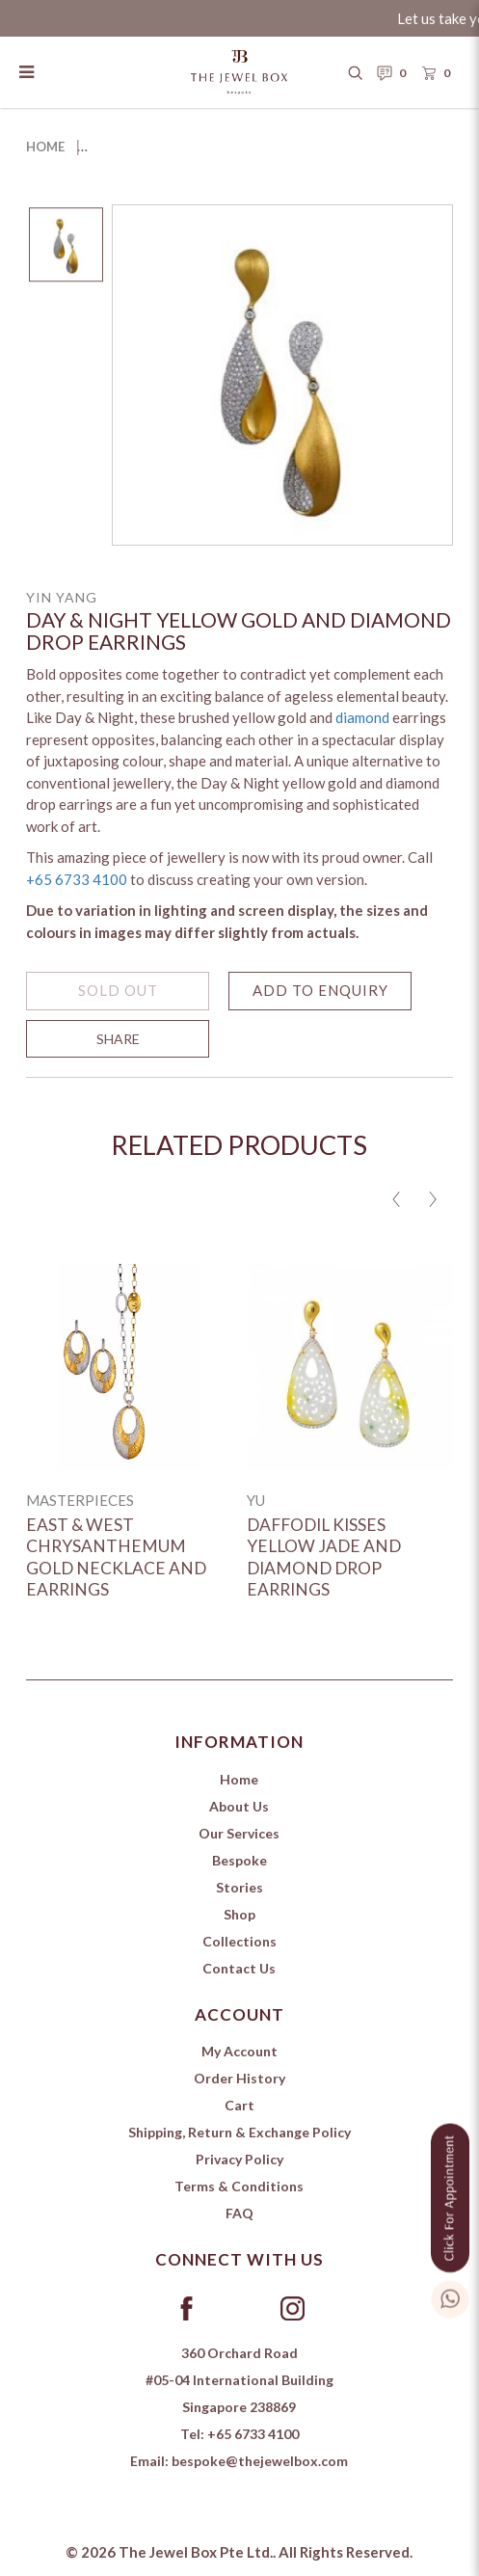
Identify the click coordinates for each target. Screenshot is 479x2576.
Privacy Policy (239, 2159)
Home (45, 146)
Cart (239, 2105)
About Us (239, 1806)
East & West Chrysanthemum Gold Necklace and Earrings (116, 1557)
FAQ (239, 2213)
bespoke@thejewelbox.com (260, 2461)
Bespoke (239, 1860)
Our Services (239, 1833)
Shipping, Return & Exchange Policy (239, 2132)
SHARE (118, 1048)
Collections (239, 1941)
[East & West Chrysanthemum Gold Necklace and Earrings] (129, 1367)
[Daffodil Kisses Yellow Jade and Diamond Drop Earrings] (350, 1367)
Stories (239, 1887)
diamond (362, 727)
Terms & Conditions (239, 2186)
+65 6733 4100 (76, 889)
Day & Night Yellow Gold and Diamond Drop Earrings (276, 146)
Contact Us (239, 1968)
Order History (239, 2078)
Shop (239, 1914)
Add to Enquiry (320, 999)
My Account (239, 2051)
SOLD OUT (118, 999)
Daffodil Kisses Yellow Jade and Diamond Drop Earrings (324, 1557)
